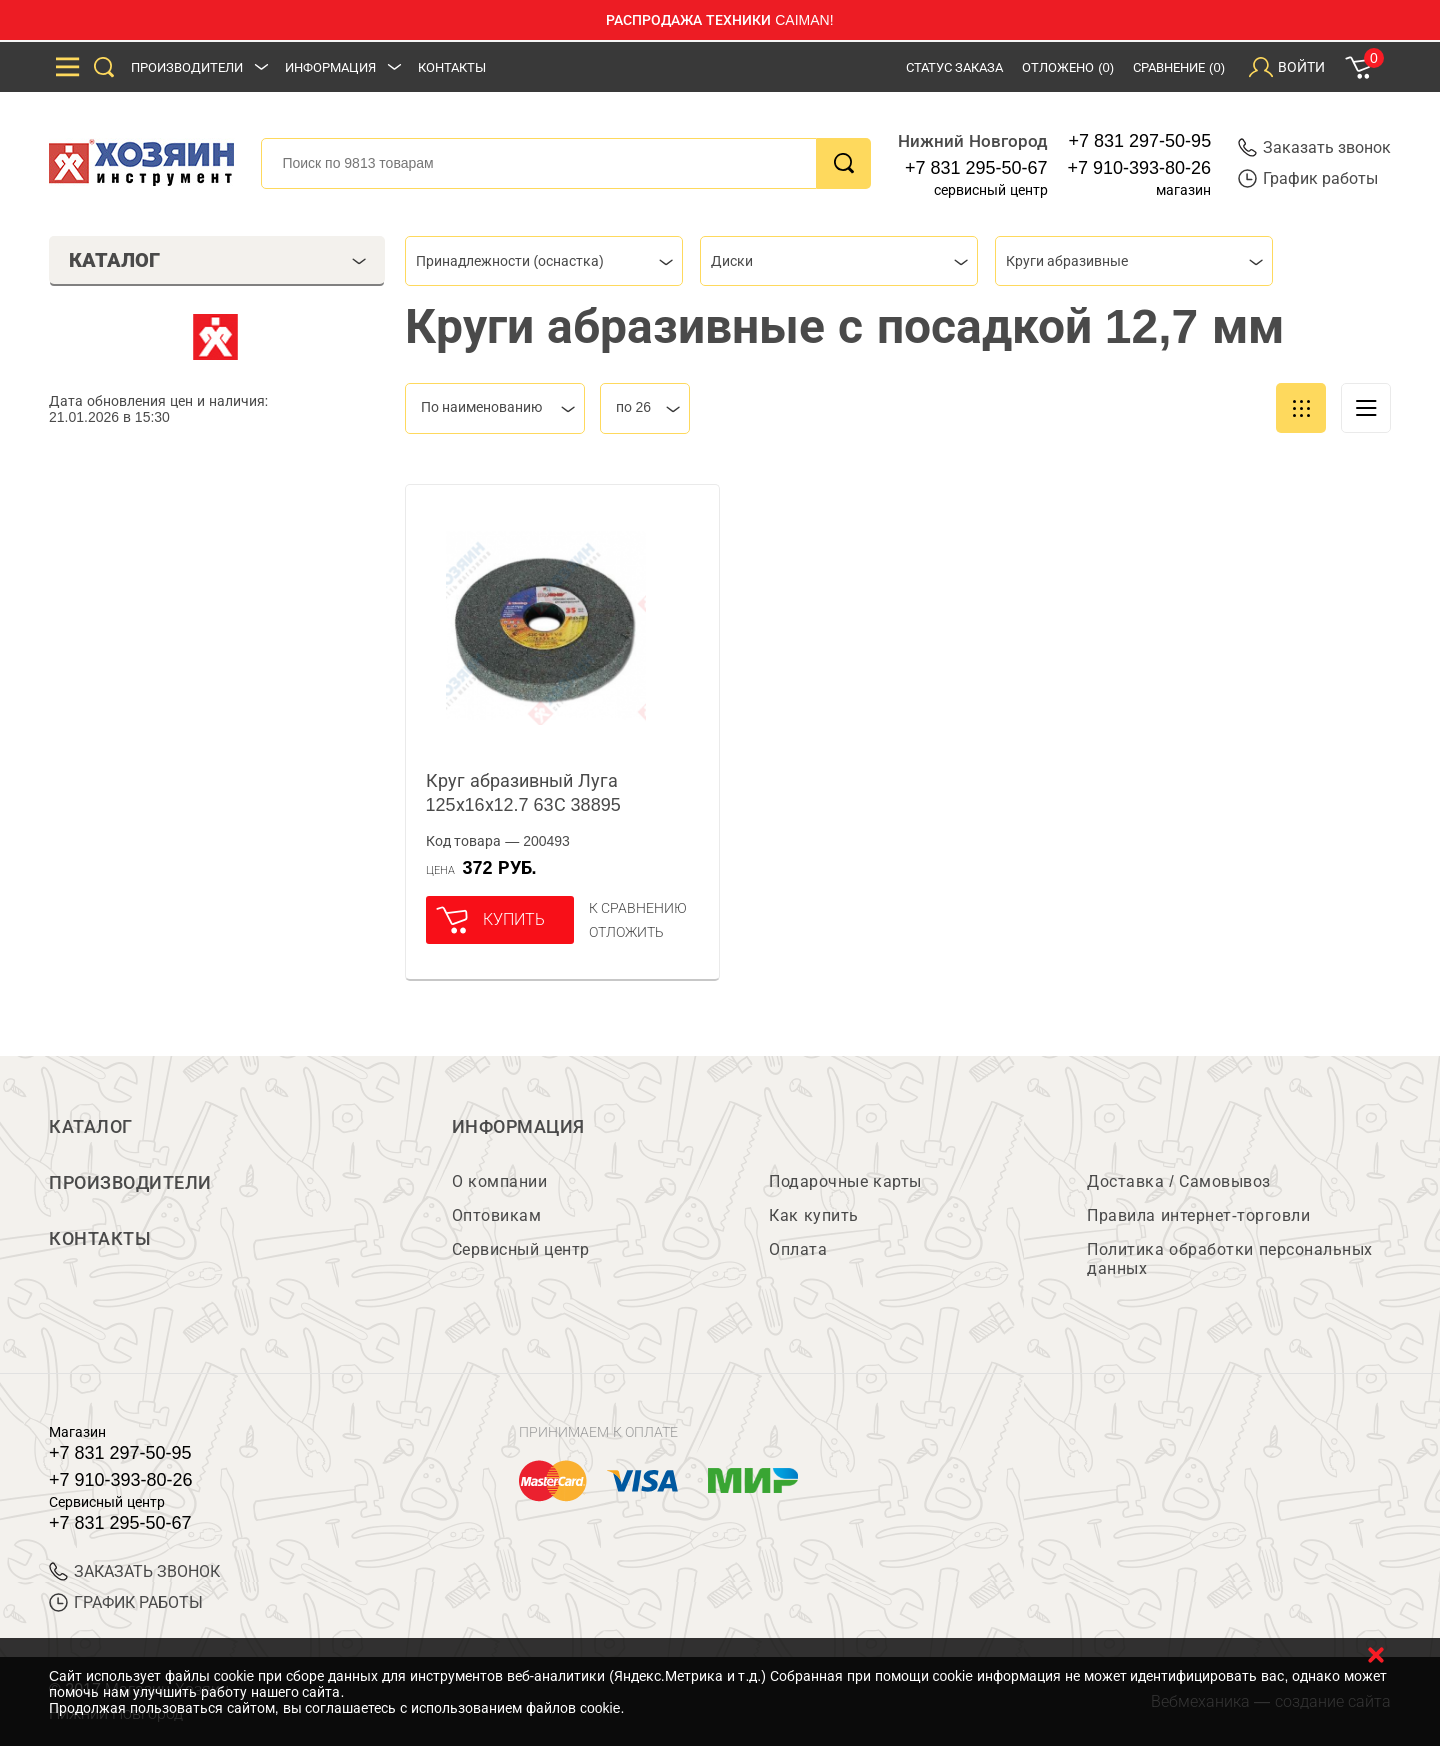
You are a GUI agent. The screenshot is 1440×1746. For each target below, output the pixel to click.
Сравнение (1179, 67)
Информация (330, 67)
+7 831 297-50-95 (1140, 141)
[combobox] (544, 261)
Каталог (91, 1127)
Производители (187, 67)
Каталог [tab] (217, 260)
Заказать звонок (1314, 147)
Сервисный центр (521, 1249)
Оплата (798, 1249)
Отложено (1068, 67)
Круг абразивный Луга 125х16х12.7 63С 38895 (523, 793)
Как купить (813, 1215)
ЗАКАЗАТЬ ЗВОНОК (134, 1571)
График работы (1308, 178)
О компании (499, 1181)
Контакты (452, 67)
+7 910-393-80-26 (1140, 168)
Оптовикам (497, 1215)
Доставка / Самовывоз (1178, 1181)
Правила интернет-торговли (1198, 1215)
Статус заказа (955, 67)
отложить (626, 932)
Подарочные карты (845, 1181)
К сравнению (638, 908)
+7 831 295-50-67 (976, 168)
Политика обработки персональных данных (1229, 1259)
